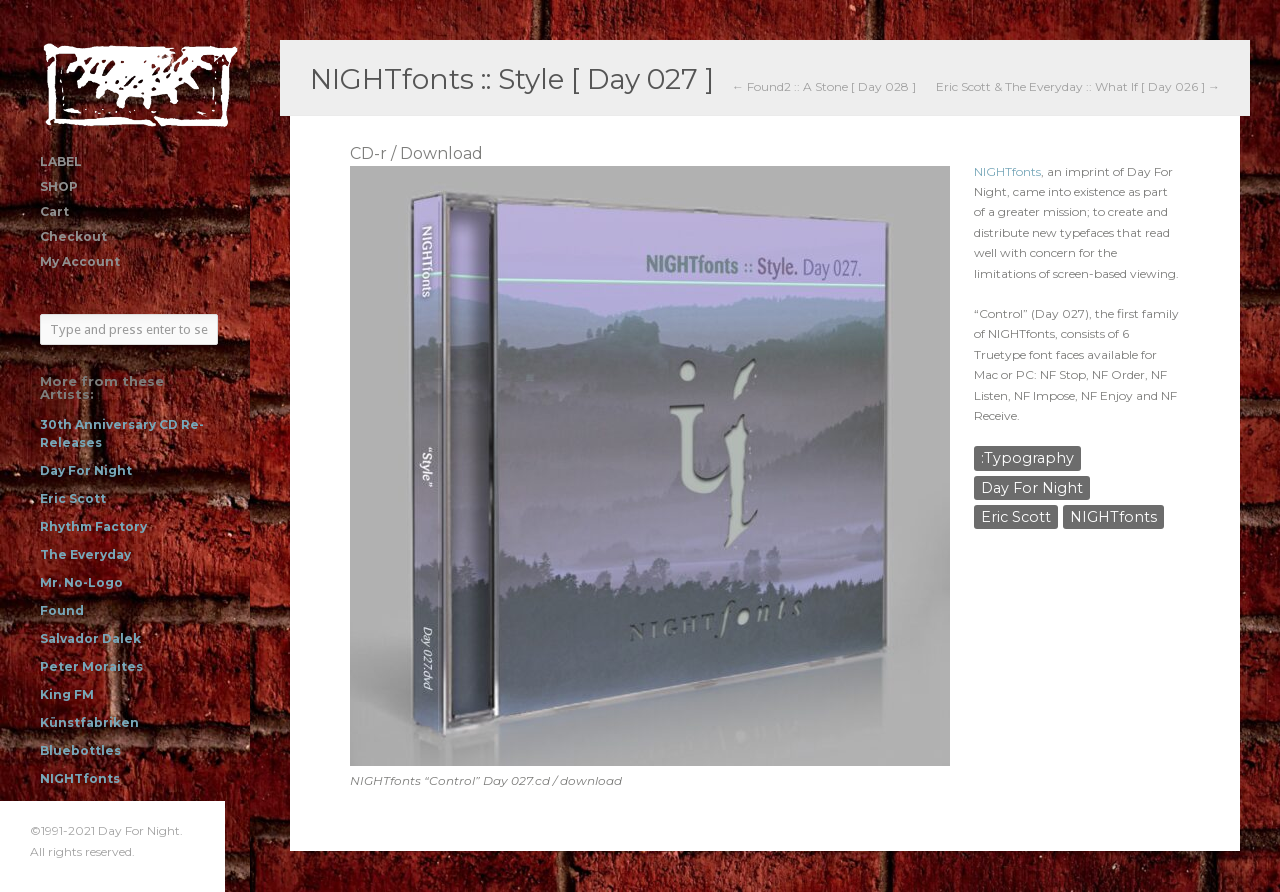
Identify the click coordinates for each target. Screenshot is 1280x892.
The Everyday (85, 554)
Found (62, 610)
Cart (54, 211)
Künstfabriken (89, 722)
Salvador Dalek (90, 638)
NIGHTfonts (80, 778)
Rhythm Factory (93, 526)
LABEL (61, 161)
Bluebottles (80, 750)
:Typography (1027, 458)
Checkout (73, 236)
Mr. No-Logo (81, 582)
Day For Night (86, 470)
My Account (80, 261)
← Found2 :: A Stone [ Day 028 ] (824, 87)
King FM (67, 694)
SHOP (59, 186)
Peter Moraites (91, 666)
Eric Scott (73, 498)
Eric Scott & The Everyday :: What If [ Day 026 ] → (1078, 87)
